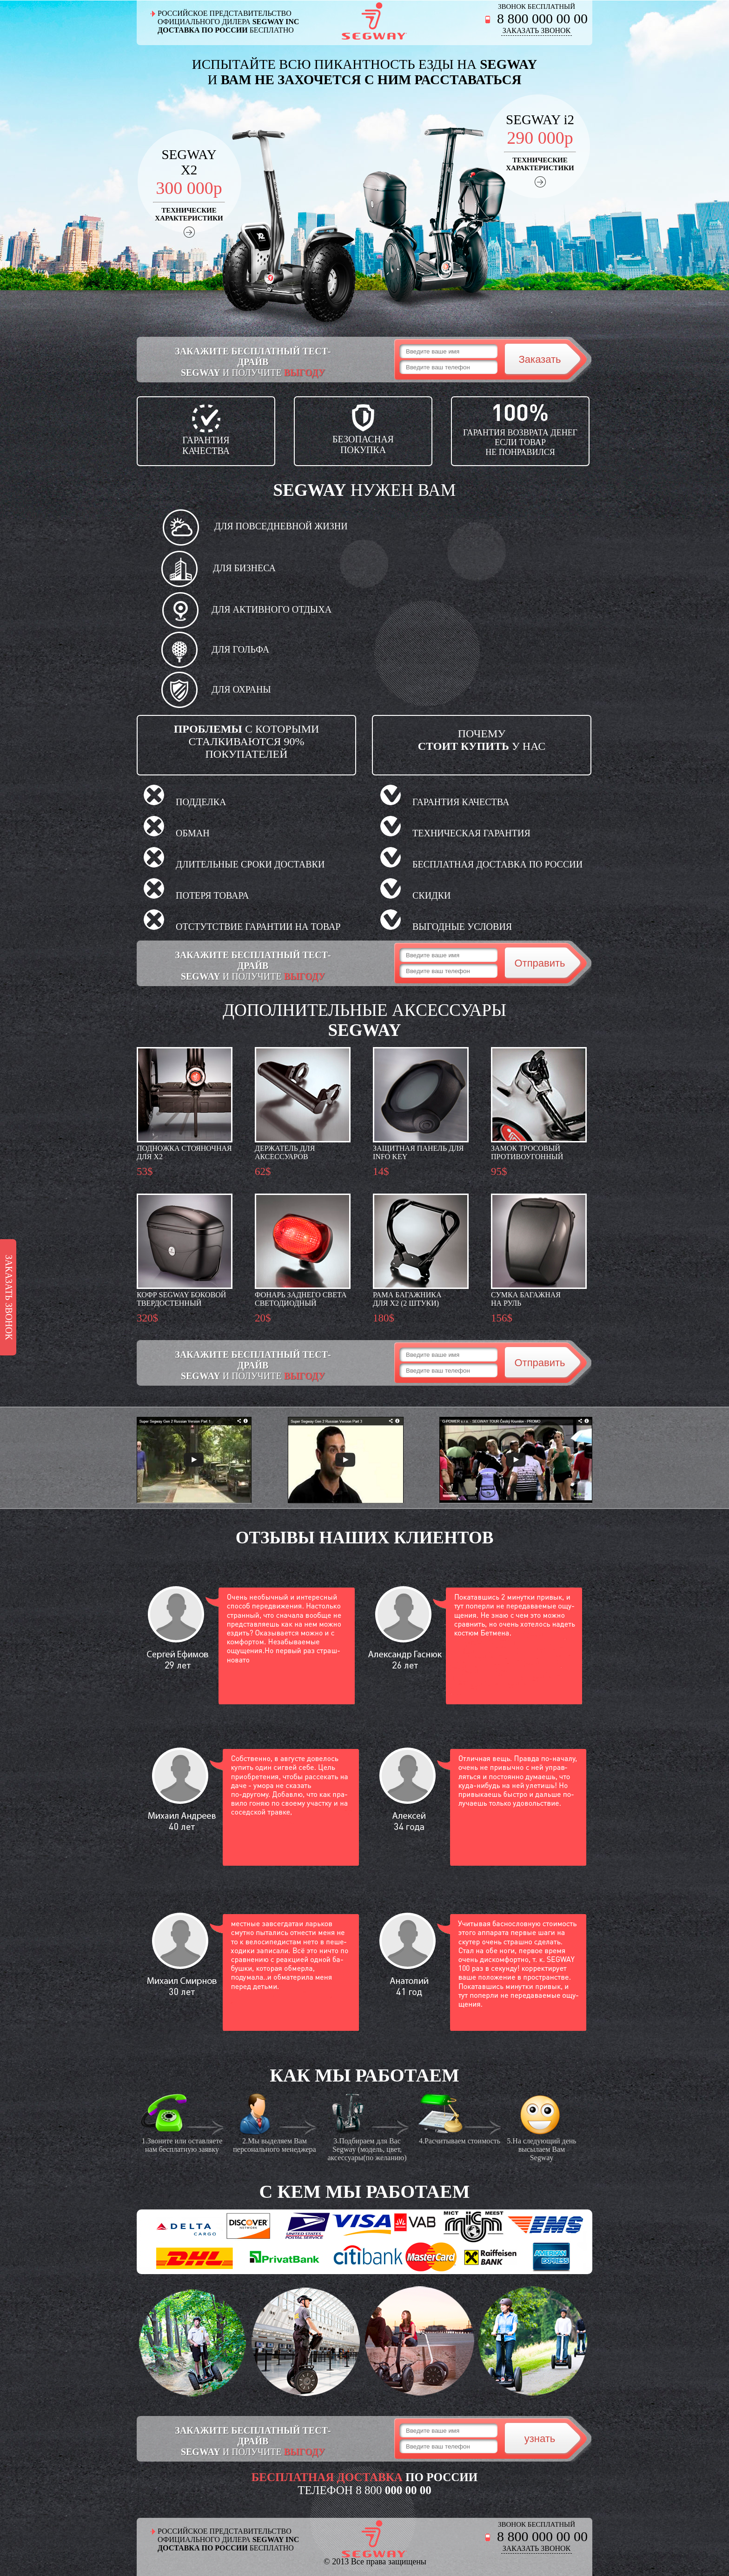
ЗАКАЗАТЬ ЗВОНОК (537, 30)
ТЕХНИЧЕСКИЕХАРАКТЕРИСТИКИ (189, 214)
